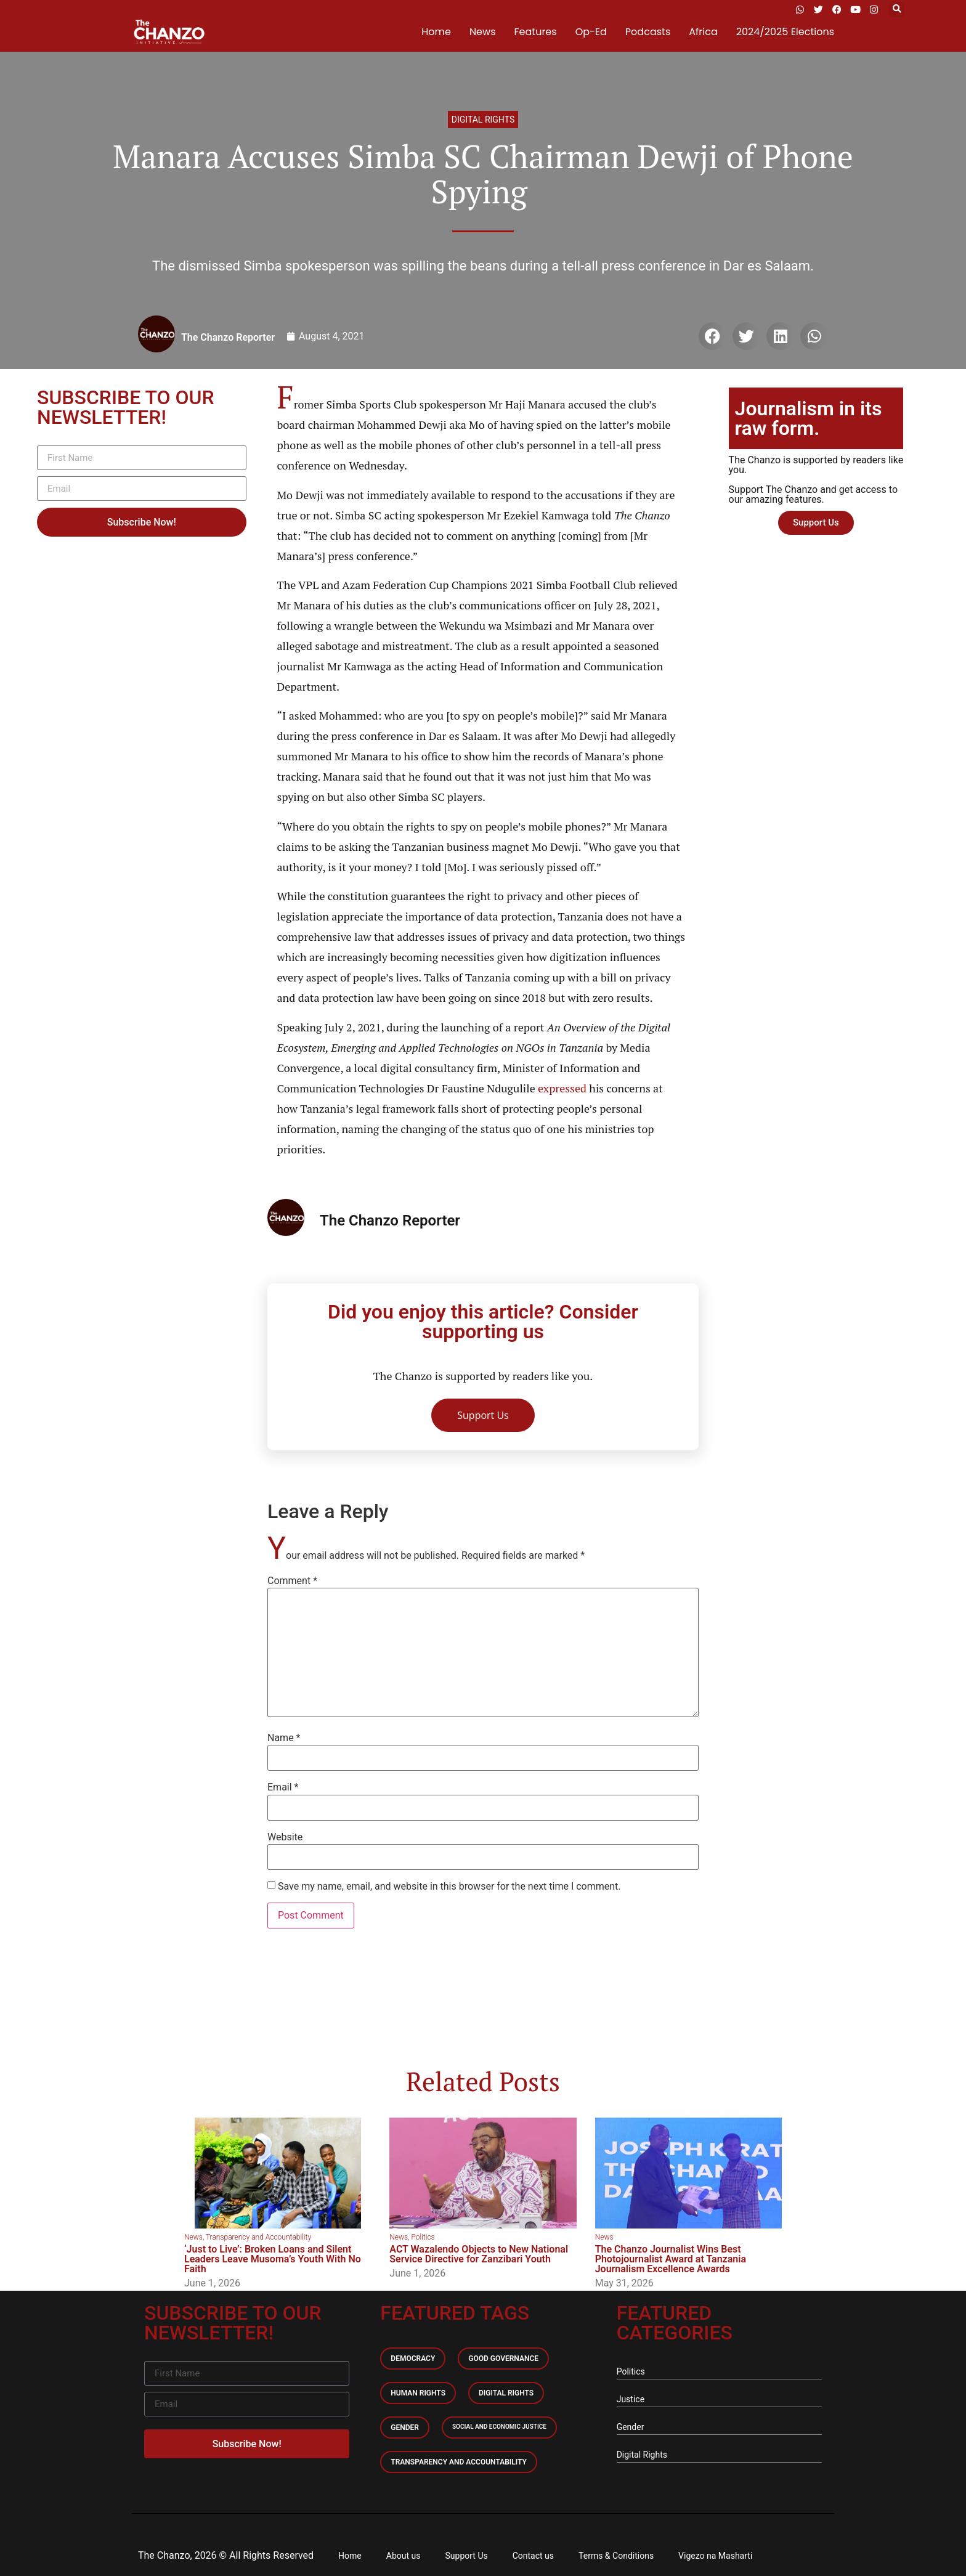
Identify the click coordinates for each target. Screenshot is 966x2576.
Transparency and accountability (459, 2462)
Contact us (533, 2556)
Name (284, 1738)
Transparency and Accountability (258, 2237)
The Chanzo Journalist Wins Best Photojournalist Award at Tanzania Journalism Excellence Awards (670, 2259)
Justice (630, 2399)
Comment (292, 1581)
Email (282, 1787)
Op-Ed (591, 32)
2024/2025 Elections (785, 32)
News (482, 32)
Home (436, 32)
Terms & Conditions (616, 2556)
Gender (405, 2427)
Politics (422, 2237)
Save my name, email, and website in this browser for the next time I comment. (449, 1886)
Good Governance (503, 2358)
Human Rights (418, 2393)
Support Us (466, 2556)
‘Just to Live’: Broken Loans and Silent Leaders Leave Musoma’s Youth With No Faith (272, 2259)
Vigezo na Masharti (715, 2556)
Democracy (413, 2358)
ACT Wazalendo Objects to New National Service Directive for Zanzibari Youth (478, 2254)
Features (535, 32)
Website (284, 1837)
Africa (703, 32)
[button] (896, 9)
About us (403, 2556)
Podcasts (647, 32)
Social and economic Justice (499, 2426)
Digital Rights (483, 119)
